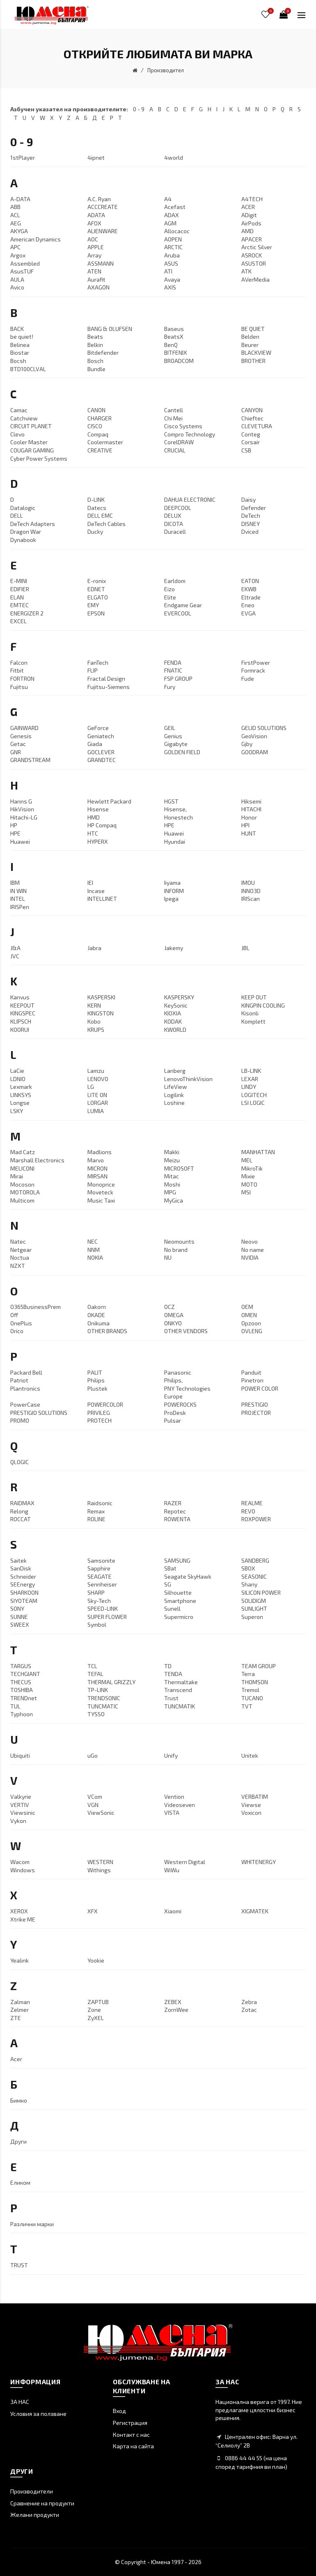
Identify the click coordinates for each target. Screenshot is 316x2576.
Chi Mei (173, 418)
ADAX (171, 214)
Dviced (250, 531)
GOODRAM (254, 751)
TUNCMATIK (179, 1706)
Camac (18, 409)
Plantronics (25, 1388)
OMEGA (173, 1314)
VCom (94, 1796)
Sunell (172, 1608)
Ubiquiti (20, 1755)
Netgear (21, 1249)
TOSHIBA (21, 1689)
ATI (168, 271)
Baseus (174, 328)
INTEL (17, 898)
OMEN (249, 1314)
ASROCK (251, 255)
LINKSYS (20, 1094)
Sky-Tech (99, 1600)
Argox (17, 255)
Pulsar (172, 1420)
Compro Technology (189, 434)
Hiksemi (251, 801)
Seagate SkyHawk (187, 1576)
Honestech (178, 817)
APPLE (95, 246)
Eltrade (251, 597)
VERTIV (19, 1804)
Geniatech (100, 735)
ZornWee (176, 2009)
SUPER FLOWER (107, 1616)
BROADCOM (179, 360)
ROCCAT (20, 1518)
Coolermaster (105, 442)
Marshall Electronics (37, 1160)
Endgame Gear (183, 605)
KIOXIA (172, 1013)
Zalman (20, 2001)
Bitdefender (103, 352)
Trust (171, 1697)
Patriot (19, 1380)
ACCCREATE (102, 206)
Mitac (171, 1176)
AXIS (170, 287)
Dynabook (23, 539)
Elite (170, 597)
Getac (18, 743)
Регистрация (130, 2422)
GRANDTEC (101, 759)
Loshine (174, 1102)
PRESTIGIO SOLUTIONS (38, 1412)
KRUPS (95, 1029)
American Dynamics (35, 239)
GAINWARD (24, 727)
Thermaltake (181, 1681)
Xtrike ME (22, 1919)
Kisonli (250, 1013)
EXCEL (18, 621)
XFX (92, 1911)
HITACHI (251, 809)
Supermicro (178, 1616)
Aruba (172, 255)
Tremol (250, 1689)
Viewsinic (22, 1812)
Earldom (174, 580)
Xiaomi (172, 1911)
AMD (247, 230)
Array (94, 255)
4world (173, 157)
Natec (18, 1241)
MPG (170, 1192)
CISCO (94, 425)
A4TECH (252, 198)
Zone (94, 2009)
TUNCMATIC (102, 1706)
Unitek (249, 1755)
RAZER (172, 1502)
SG (167, 1584)
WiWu (171, 1870)
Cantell (173, 409)
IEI (90, 882)
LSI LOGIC (253, 1102)
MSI (246, 1192)
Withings (99, 1870)
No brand (176, 1249)
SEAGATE (99, 1576)
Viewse (251, 1804)
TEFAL (95, 1673)
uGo (92, 1755)
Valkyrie (20, 1796)
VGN (92, 1804)
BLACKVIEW (256, 352)
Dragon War (25, 531)
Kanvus (20, 997)
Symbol (96, 1624)
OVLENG (251, 1330)
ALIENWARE (102, 230)
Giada (94, 743)
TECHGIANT (25, 1673)
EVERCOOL (177, 613)
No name (252, 1249)
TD (168, 1665)
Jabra (94, 947)
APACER (251, 239)
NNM (93, 1249)
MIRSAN (97, 1176)
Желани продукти (34, 2514)
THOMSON (254, 1681)
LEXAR (249, 1078)
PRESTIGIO (254, 1404)
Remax (96, 1511)
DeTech (250, 515)
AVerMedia (255, 279)
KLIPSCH (20, 1021)
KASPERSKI (101, 997)
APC (15, 246)
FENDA (172, 662)
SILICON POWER (261, 1592)
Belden (250, 336)
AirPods (251, 223)
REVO (248, 1511)
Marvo (95, 1160)
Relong (19, 1511)
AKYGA (19, 230)
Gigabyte (176, 743)
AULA (17, 279)
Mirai (16, 1176)
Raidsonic (99, 1502)
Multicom (22, 1200)
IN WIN (18, 890)
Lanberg (174, 1070)
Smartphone (180, 1600)
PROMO (19, 1420)
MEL (246, 1160)
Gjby (246, 743)
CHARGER (99, 418)
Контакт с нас (131, 2434)
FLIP (92, 670)
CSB (246, 450)
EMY (93, 605)
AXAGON (98, 287)
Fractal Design (106, 678)
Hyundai (174, 841)
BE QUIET (253, 328)
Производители (31, 2491)
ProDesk (175, 1412)
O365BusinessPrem (35, 1306)
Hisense (98, 809)
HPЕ (15, 833)
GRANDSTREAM (30, 759)
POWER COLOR (259, 1388)
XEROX (19, 1911)
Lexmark (21, 1086)
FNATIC (173, 670)
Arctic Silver (256, 246)
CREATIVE (99, 450)
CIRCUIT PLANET (31, 425)
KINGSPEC (22, 1013)
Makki (171, 1151)
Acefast (174, 206)
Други (18, 2141)
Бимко (18, 2100)
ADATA (96, 214)
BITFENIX (175, 352)
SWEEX (19, 1624)
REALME (252, 1502)
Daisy (248, 499)
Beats (95, 336)
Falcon (18, 662)
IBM (15, 882)
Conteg (250, 434)
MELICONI (22, 1168)
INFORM (174, 890)
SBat (170, 1568)
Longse (20, 1102)
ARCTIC (173, 246)
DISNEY (250, 523)
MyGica (173, 1200)
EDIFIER (19, 588)
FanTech (97, 662)
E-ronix (96, 580)
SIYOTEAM (23, 1600)
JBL (245, 947)
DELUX (172, 515)
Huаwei (20, 841)
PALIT (94, 1372)
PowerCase (25, 1404)
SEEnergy (22, 1584)
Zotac (249, 2009)
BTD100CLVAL (28, 368)
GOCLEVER (100, 751)
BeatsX (173, 336)
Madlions (99, 1151)
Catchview (24, 418)
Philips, (173, 1380)
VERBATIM (254, 1796)
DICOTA (173, 523)
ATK (246, 271)
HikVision (22, 809)
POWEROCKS (180, 1404)
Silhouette (178, 1592)
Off (14, 1314)
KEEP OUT (254, 997)
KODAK (173, 1021)
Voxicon (251, 1812)
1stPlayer (22, 157)
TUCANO (252, 1697)
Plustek (97, 1388)
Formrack (253, 670)
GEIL (169, 727)
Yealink (19, 1960)
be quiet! (21, 336)
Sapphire (98, 1568)
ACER (248, 206)
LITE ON (97, 1094)
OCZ (169, 1306)
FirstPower (255, 662)
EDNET (96, 588)
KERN (94, 1005)
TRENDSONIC (103, 1697)
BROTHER (253, 360)
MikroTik (252, 1168)
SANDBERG (255, 1560)
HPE (169, 825)
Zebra (249, 2001)
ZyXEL (95, 2017)
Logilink (174, 1094)
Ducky (95, 531)
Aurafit (96, 279)
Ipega (171, 898)
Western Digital (184, 1861)
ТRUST (19, 2264)
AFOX (94, 223)
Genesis (21, 735)
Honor (249, 817)
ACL (15, 214)
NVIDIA (250, 1257)
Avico (17, 287)
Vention (174, 1796)
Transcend (178, 1689)
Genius (173, 735)
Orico (16, 1330)
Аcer (16, 2058)
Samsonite (101, 1560)
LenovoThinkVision (188, 1078)
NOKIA (95, 1257)
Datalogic (22, 507)
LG (90, 1086)
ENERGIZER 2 (27, 613)
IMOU (248, 882)
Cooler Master (29, 442)
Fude (247, 678)
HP (13, 825)
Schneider (23, 1576)
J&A (15, 947)
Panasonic (177, 1372)
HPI (245, 825)
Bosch (95, 360)
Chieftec (252, 418)
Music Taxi (101, 1200)
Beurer (250, 344)
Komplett (253, 1021)
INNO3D (251, 890)
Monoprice (101, 1184)
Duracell (175, 531)
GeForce (98, 727)
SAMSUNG (177, 1560)
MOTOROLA (25, 1192)
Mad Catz (22, 1151)
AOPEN (173, 239)
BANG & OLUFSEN (109, 328)
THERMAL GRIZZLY (111, 1681)
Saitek (18, 1560)
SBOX (248, 1568)
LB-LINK (251, 1070)
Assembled (25, 263)
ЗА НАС (19, 2401)
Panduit (251, 1372)
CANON (96, 409)
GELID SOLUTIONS (263, 727)
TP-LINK (97, 1689)
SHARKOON (24, 1592)
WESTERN (100, 1861)
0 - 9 (138, 109)
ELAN (17, 597)
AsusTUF (22, 271)
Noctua (19, 1257)
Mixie (248, 1176)
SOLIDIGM (253, 1600)
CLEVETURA (256, 425)
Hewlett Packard (109, 801)
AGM (170, 223)
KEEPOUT (22, 1005)
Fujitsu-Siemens (108, 686)
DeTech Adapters (32, 523)
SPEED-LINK (102, 1608)
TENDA (173, 1673)
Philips (96, 1380)
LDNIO (17, 1078)
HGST (171, 801)
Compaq (97, 434)
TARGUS (20, 1665)
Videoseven (179, 1804)
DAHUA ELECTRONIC (189, 499)
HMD (93, 817)
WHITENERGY (258, 1861)
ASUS (171, 263)
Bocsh (18, 360)
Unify (171, 1755)
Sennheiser (102, 1584)
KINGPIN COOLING (263, 1005)
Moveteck (100, 1192)
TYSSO (96, 1713)
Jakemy (173, 947)
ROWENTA (177, 1518)
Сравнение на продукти (42, 2503)
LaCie (17, 1070)
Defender (253, 507)
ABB (15, 206)
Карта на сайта (133, 2446)
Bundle (96, 368)
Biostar (19, 352)
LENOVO (97, 1078)
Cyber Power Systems (38, 458)
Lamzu (95, 1070)
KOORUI (19, 1029)
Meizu (172, 1160)
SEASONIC (254, 1576)
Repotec (175, 1511)
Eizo (169, 588)
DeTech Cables (106, 523)
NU (168, 1257)
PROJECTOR (256, 1412)
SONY (17, 1608)
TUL (15, 1706)
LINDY (248, 1086)
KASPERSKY (179, 997)
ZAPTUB (98, 2001)
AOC (92, 239)
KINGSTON (100, 1013)
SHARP (96, 1592)
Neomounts (179, 1241)
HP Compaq (102, 825)
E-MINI (18, 580)
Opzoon (251, 1323)
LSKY (16, 1110)
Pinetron (252, 1380)
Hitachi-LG (23, 817)
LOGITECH (254, 1094)
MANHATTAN (258, 1151)
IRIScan (250, 898)
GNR (15, 751)
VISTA (171, 1812)
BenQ (171, 344)
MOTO (249, 1184)
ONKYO (173, 1323)
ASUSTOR (253, 263)
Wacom (20, 1861)
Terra (248, 1673)
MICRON (97, 1168)
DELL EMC (100, 515)
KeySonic (176, 1005)
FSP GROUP (178, 678)
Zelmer (19, 2009)
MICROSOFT (179, 1168)
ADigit (249, 214)
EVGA (248, 613)
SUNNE (19, 1616)
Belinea (20, 344)
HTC (92, 833)
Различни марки (32, 2223)
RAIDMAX (22, 1502)
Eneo (247, 605)
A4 (168, 198)
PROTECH (99, 1420)
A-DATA (20, 198)
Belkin (95, 344)
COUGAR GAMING (32, 450)
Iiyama (172, 882)
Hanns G (21, 801)
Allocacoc (177, 230)
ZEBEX (172, 2001)
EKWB (248, 588)
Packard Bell (26, 1372)
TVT (246, 1706)
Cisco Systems (183, 425)
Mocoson (22, 1184)
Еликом (20, 2182)
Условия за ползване (38, 2413)
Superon (252, 1616)
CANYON (252, 409)
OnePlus (21, 1323)
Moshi (172, 1184)
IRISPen (19, 906)
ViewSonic (100, 1812)
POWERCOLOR (105, 1404)
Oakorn (96, 1306)
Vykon (18, 1820)
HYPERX (97, 841)
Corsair (250, 442)
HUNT (248, 833)
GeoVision (254, 735)
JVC (14, 956)
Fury (169, 686)
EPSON (96, 613)
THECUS (20, 1681)
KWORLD (175, 1029)
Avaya (172, 279)
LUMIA (95, 1110)
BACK (17, 328)
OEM (247, 1306)
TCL (92, 1665)
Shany (249, 1584)
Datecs (96, 507)
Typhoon (21, 1713)
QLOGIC (19, 1461)
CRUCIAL (174, 450)
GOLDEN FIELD (182, 751)
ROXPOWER (256, 1518)
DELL (16, 515)
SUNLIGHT (254, 1608)
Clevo (17, 434)
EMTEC (19, 605)
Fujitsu (19, 686)
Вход (119, 2410)
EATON (250, 580)
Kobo (94, 1021)
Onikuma (98, 1323)
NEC (92, 1241)
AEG (15, 223)
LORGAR (97, 1102)
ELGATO (97, 597)
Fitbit (17, 670)
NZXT (17, 1265)
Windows (22, 1870)
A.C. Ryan (99, 198)
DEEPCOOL (177, 507)
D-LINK (96, 499)
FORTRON (22, 678)
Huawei (174, 833)
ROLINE (96, 1518)
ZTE (15, 2017)
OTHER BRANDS (107, 1330)
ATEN (94, 271)
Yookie (95, 1960)
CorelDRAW (179, 442)
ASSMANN (100, 263)
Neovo (249, 1241)
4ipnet (96, 157)
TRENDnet (23, 1697)
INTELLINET (102, 898)
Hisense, (175, 809)
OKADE (96, 1314)
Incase (96, 890)
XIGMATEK (254, 1911)
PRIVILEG (98, 1412)
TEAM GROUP (258, 1665)
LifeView (175, 1086)
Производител (165, 70)
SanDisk (20, 1568)
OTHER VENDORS (186, 1330)
